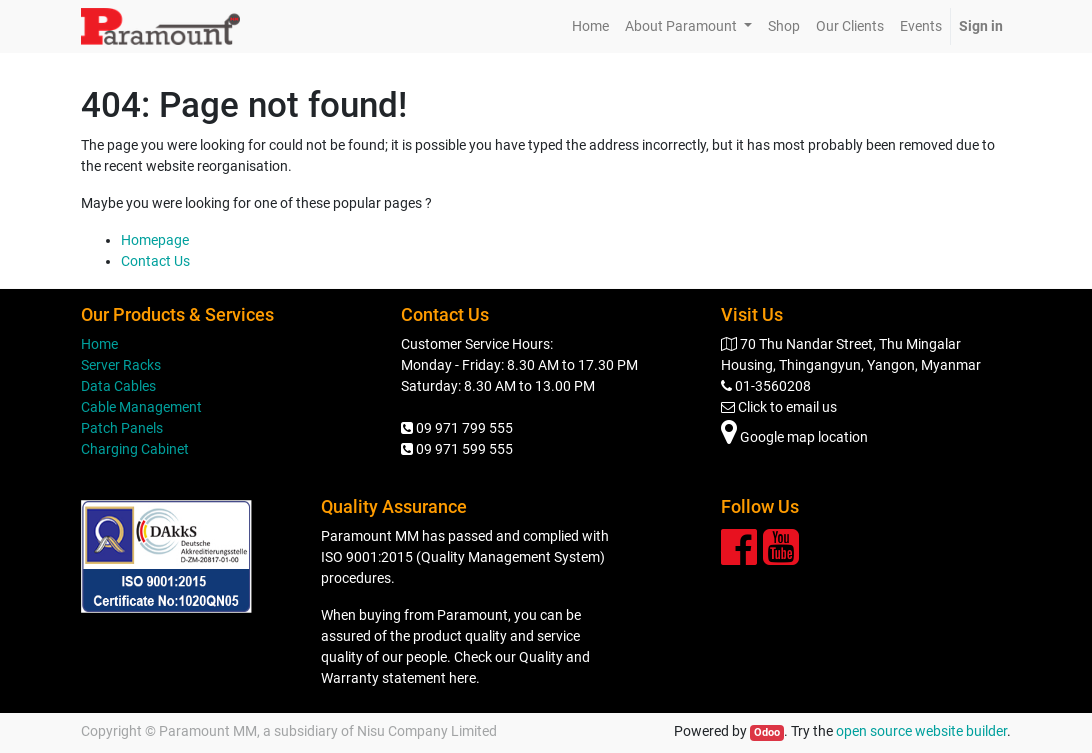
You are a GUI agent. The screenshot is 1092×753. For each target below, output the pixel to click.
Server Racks (121, 365)
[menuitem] (590, 26)
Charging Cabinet (135, 449)
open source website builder (921, 731)
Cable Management (141, 407)
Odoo (767, 732)
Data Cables (118, 386)
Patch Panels (122, 428)
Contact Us (155, 261)
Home (99, 344)
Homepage (155, 240)
